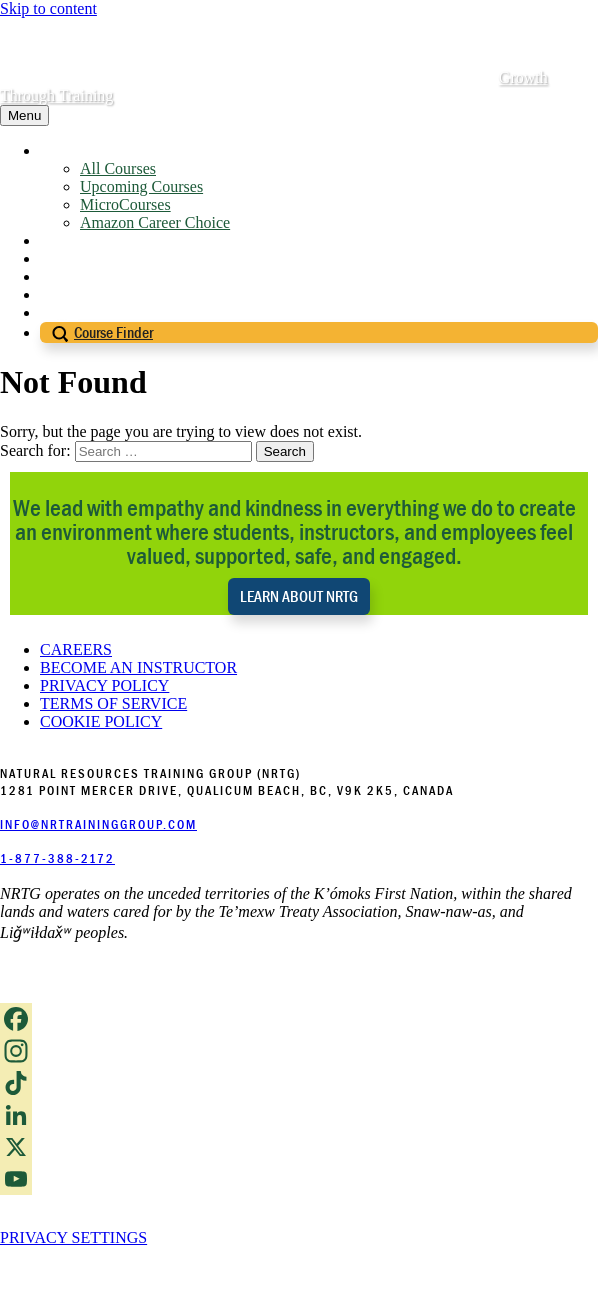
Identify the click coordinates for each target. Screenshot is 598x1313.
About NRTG (83, 240)
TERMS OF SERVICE (113, 703)
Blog (55, 258)
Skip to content (48, 8)
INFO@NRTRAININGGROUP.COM (98, 824)
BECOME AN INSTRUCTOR (138, 667)
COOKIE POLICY (101, 721)
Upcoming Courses (141, 186)
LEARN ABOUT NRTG (299, 596)
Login (59, 312)
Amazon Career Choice (155, 222)
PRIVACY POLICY (104, 685)
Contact (65, 294)
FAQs (58, 276)
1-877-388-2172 (57, 858)
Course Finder (113, 332)
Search (285, 451)
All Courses (118, 168)
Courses (66, 150)
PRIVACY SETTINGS (73, 1237)
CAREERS (76, 649)
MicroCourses (125, 204)
